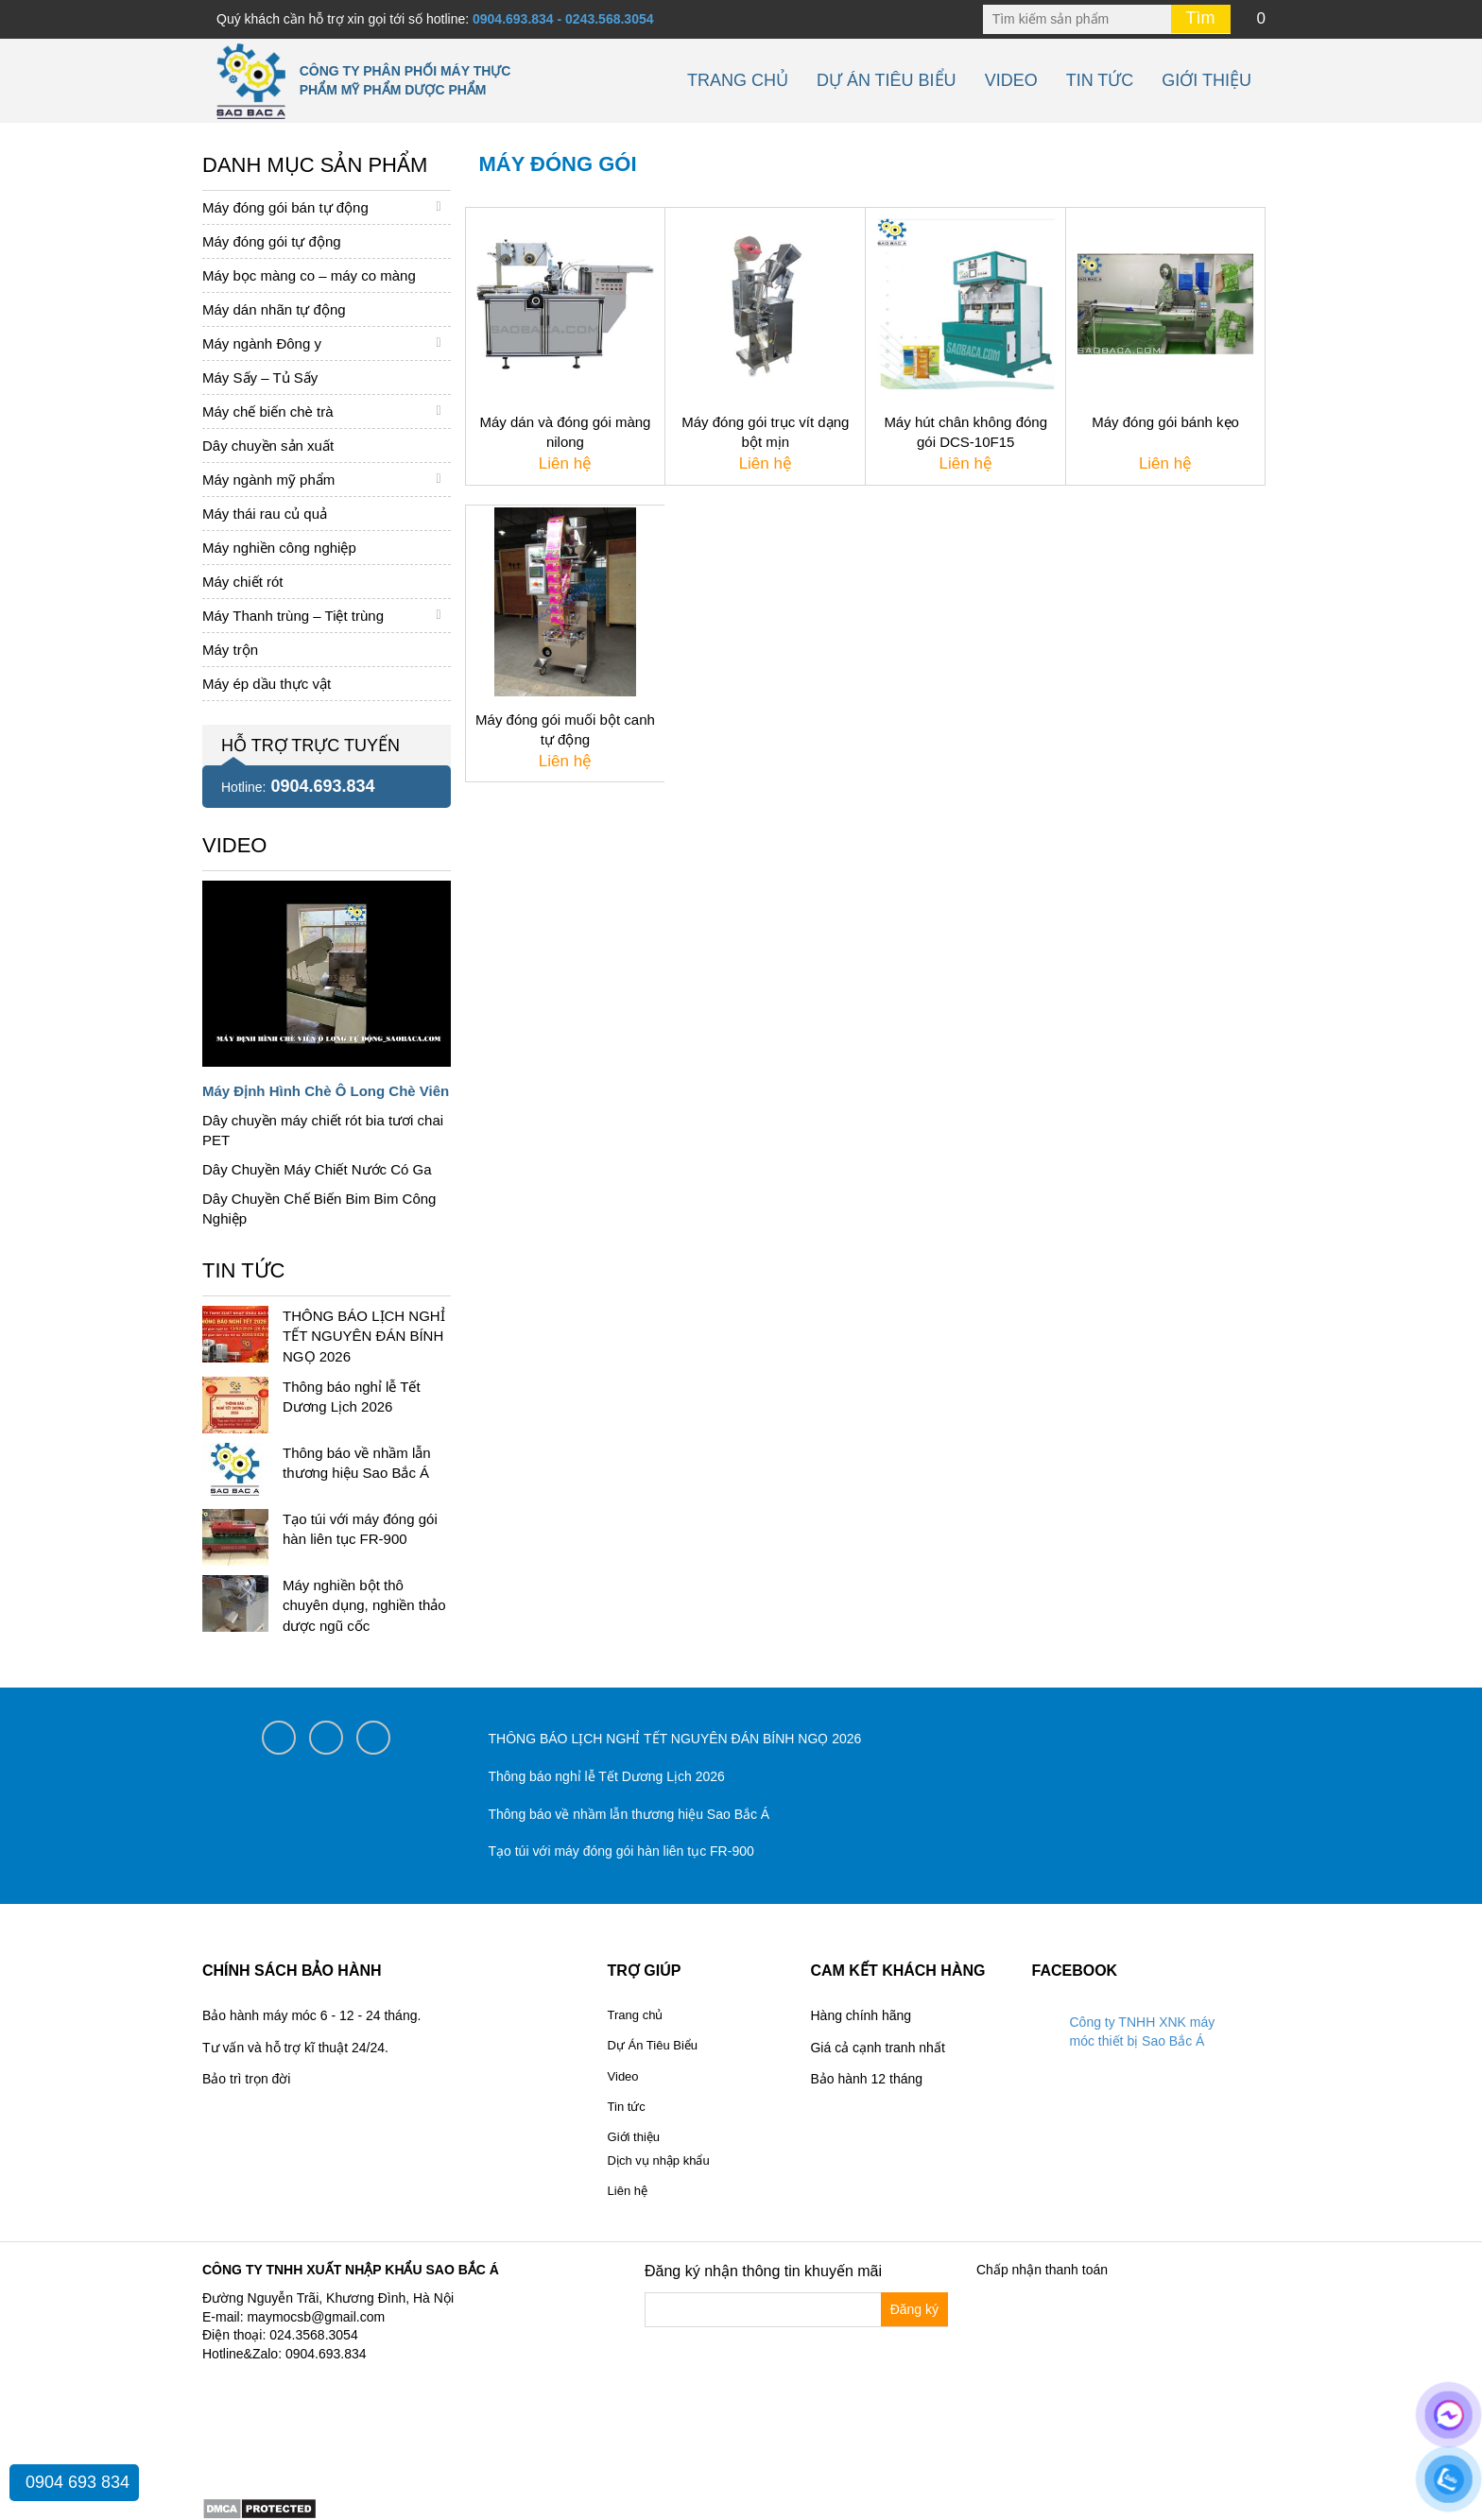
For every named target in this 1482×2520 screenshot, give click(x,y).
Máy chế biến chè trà (268, 411)
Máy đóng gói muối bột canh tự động (565, 729)
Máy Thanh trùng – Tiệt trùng (293, 616)
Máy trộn (230, 650)
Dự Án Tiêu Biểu (886, 80)
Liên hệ (627, 2191)
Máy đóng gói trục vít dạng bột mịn (765, 432)
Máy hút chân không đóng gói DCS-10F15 (965, 432)
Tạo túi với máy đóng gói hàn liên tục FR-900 (621, 1851)
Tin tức (1100, 80)
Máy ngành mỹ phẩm (268, 479)
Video (1011, 80)
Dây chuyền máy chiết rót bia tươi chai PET (322, 1130)
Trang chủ (737, 80)
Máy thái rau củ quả (264, 514)
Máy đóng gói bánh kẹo (1165, 422)
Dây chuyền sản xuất (268, 445)
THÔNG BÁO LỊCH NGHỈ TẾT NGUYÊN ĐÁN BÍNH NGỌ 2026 (364, 1336)
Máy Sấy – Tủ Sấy (260, 377)
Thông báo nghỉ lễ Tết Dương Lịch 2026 (607, 1776)
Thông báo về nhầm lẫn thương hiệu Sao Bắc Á (629, 1814)
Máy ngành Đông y (261, 343)
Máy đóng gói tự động (271, 241)
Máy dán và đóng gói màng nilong (564, 432)
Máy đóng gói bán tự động (285, 207)
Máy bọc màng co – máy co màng (309, 275)
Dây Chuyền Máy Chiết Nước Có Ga (317, 1169)
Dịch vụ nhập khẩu (659, 2160)
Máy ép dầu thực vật (266, 684)
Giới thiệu (1206, 80)
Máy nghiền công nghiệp (279, 548)
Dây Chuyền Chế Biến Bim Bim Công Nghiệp (319, 1208)
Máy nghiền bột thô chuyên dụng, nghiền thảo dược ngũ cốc (364, 1605)
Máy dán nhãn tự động (274, 309)
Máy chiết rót (243, 582)
